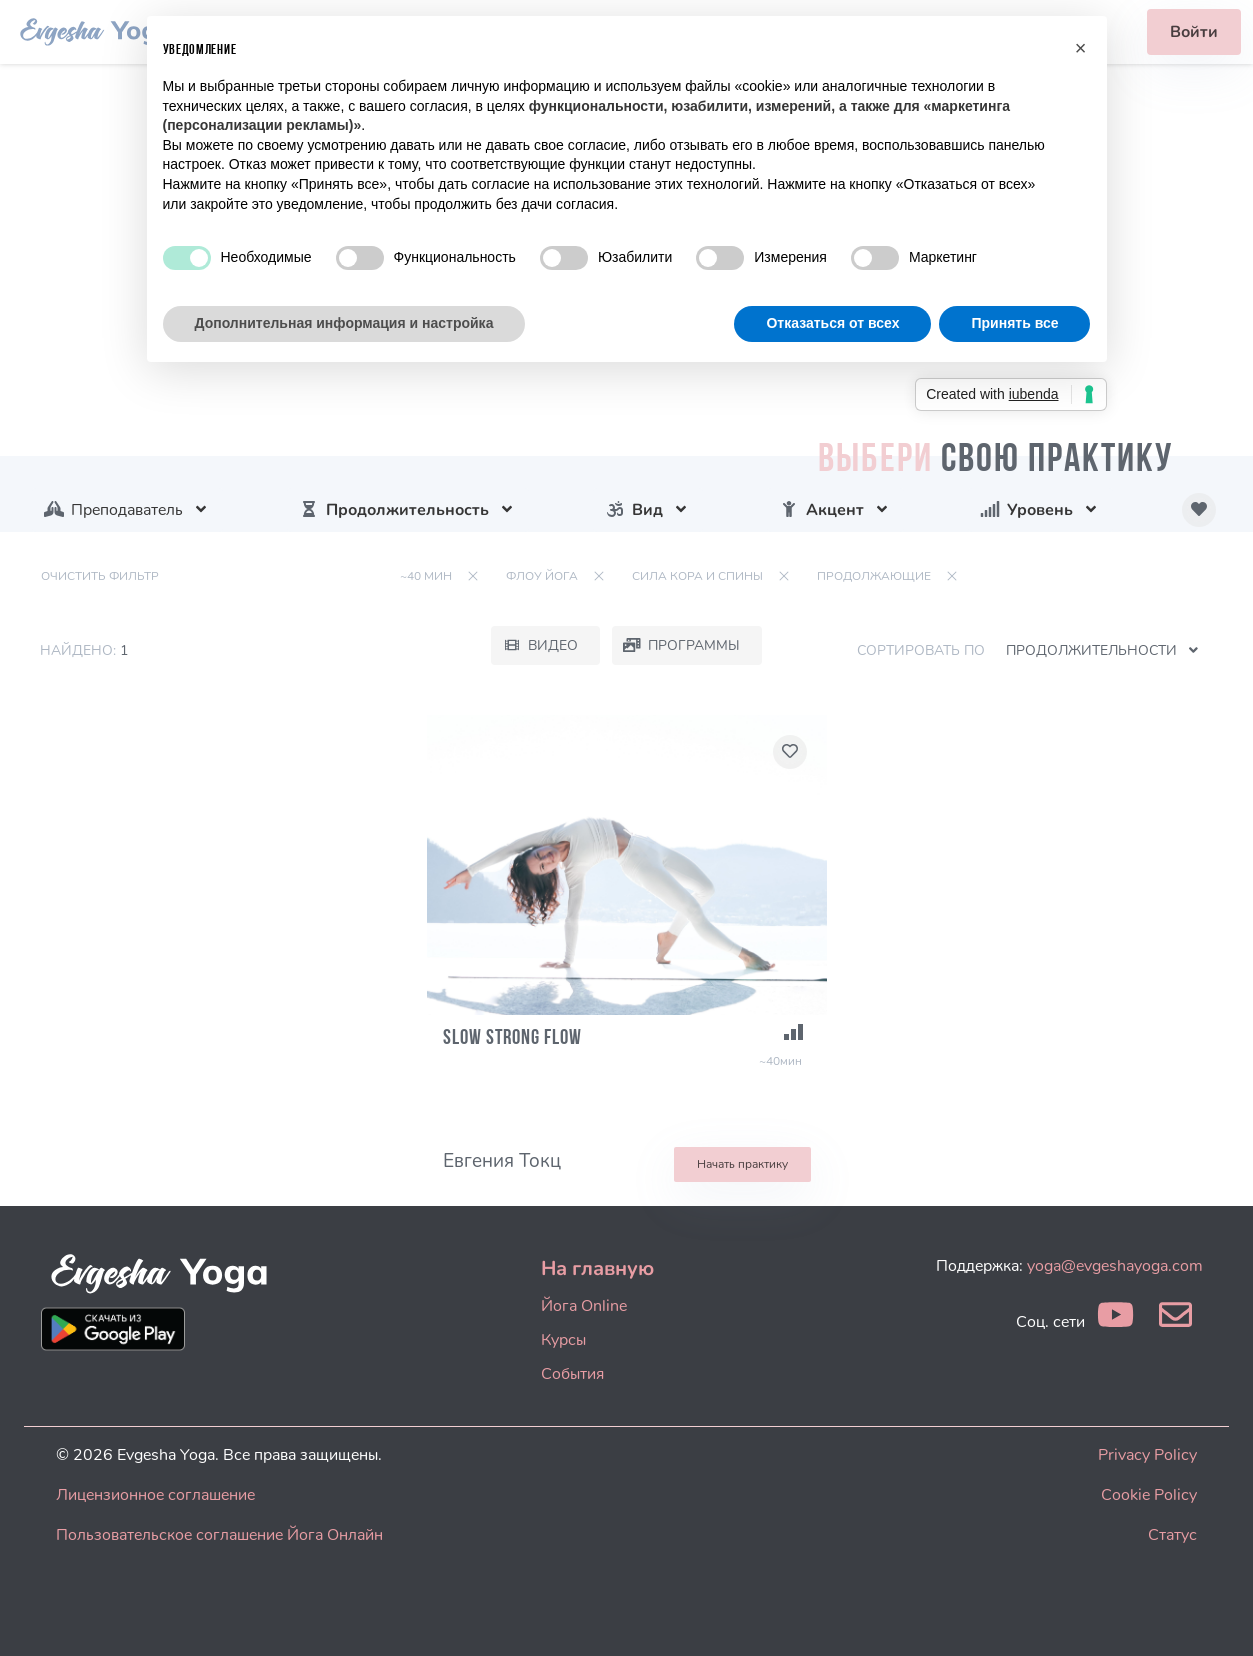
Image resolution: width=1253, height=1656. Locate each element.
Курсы (563, 1340)
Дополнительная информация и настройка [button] (344, 323)
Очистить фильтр (100, 576)
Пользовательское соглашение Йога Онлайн (219, 1535)
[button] (1081, 48)
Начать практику (742, 1164)
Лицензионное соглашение (155, 1495)
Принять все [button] (1014, 323)
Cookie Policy (1149, 1495)
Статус (1172, 1535)
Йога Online (584, 1306)
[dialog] (1215, 1616)
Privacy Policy (1147, 1455)
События (572, 1374)
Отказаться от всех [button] (832, 323)
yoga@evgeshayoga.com (1115, 1266)
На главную (597, 1268)
